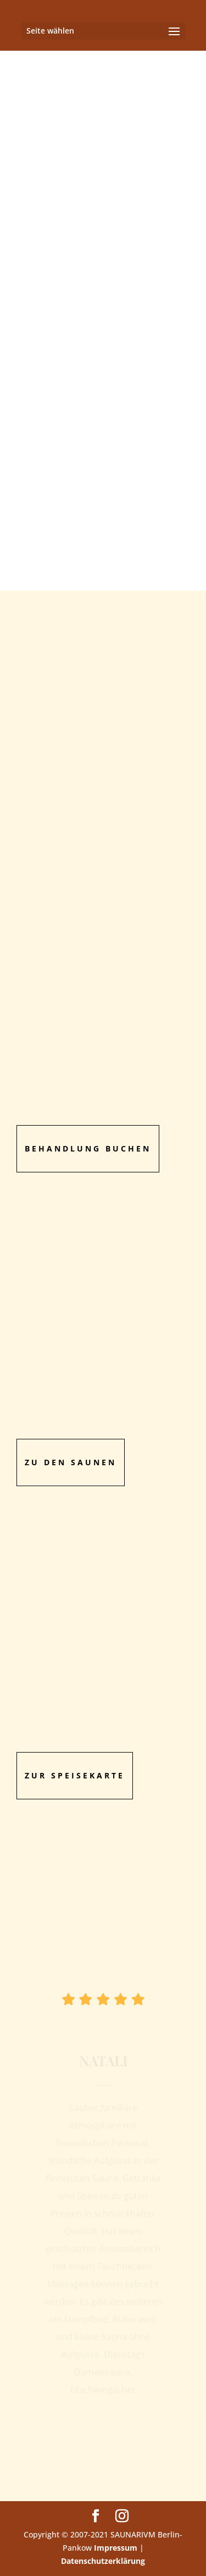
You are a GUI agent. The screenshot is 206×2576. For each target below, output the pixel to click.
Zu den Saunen (70, 1462)
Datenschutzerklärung (103, 2561)
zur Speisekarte (75, 1775)
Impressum (115, 2547)
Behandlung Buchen (88, 1148)
